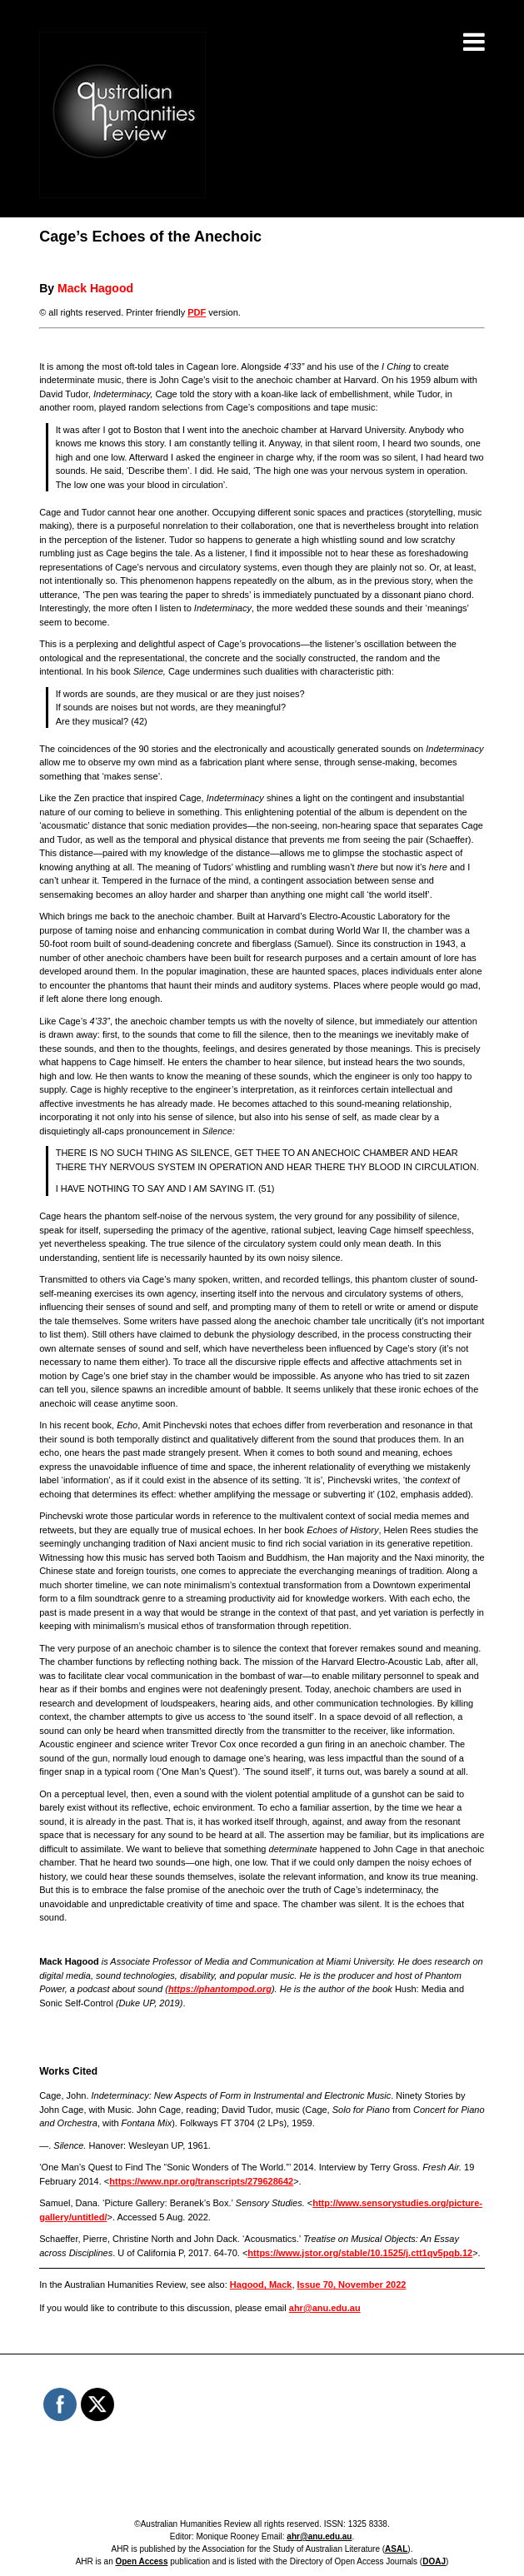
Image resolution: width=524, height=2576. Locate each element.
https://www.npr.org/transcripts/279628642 (201, 2181)
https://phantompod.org (220, 1989)
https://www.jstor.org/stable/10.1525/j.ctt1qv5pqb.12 (359, 2253)
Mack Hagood (95, 288)
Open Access (141, 2561)
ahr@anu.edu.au (325, 2308)
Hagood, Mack (261, 2285)
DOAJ (434, 2561)
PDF (196, 312)
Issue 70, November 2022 (352, 2285)
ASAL (396, 2549)
